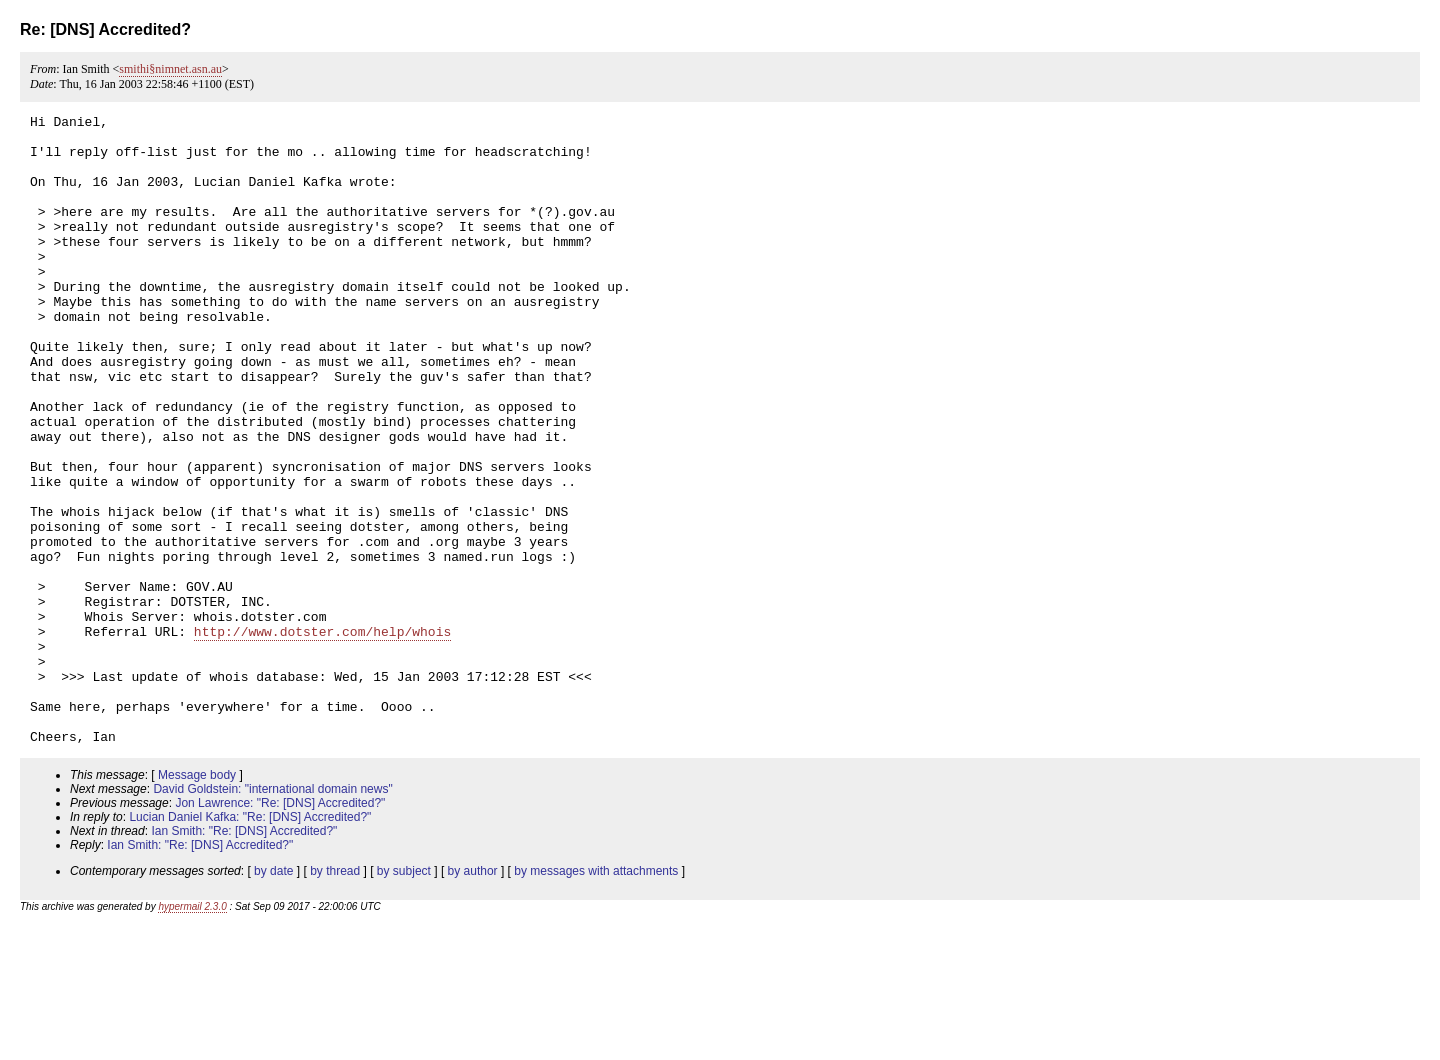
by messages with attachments (596, 997)
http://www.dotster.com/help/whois (322, 736)
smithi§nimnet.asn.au (170, 69)
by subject (404, 997)
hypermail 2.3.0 (192, 1032)
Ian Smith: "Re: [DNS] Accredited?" (244, 957)
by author (473, 997)
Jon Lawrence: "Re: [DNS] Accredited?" (280, 929)
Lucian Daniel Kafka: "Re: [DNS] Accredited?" (250, 943)
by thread (335, 997)
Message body (197, 901)
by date (273, 997)
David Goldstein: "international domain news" (272, 915)
